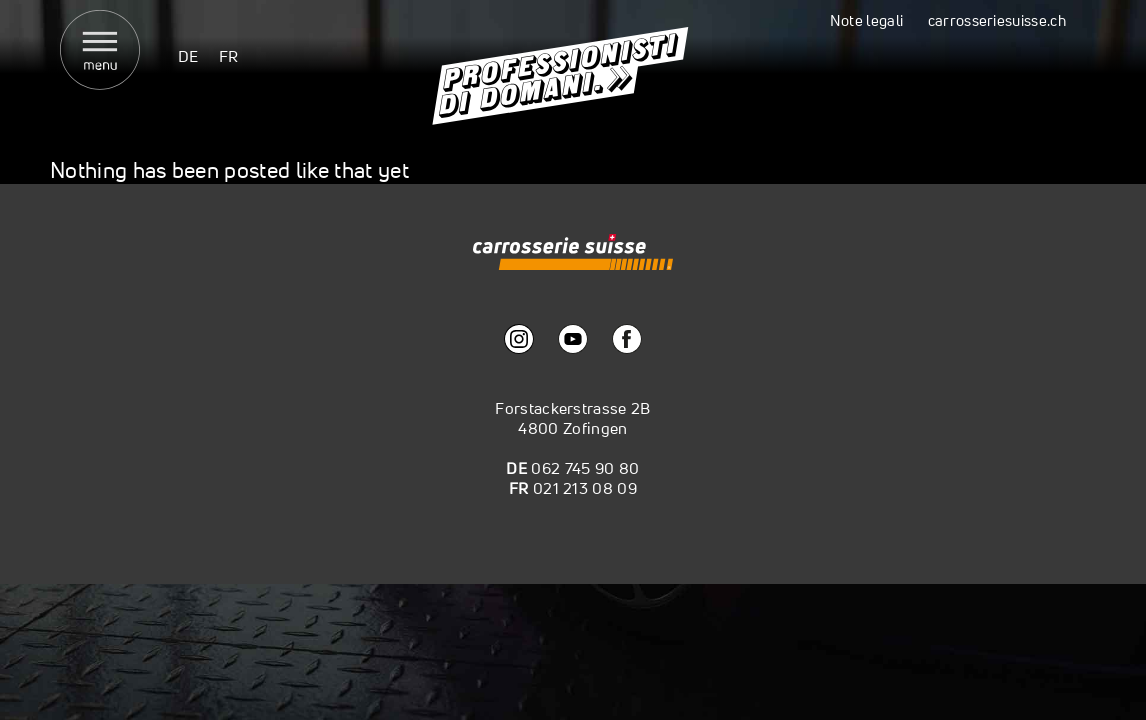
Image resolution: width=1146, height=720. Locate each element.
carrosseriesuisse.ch (997, 20)
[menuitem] (188, 55)
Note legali (867, 20)
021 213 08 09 (585, 488)
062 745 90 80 (585, 468)
